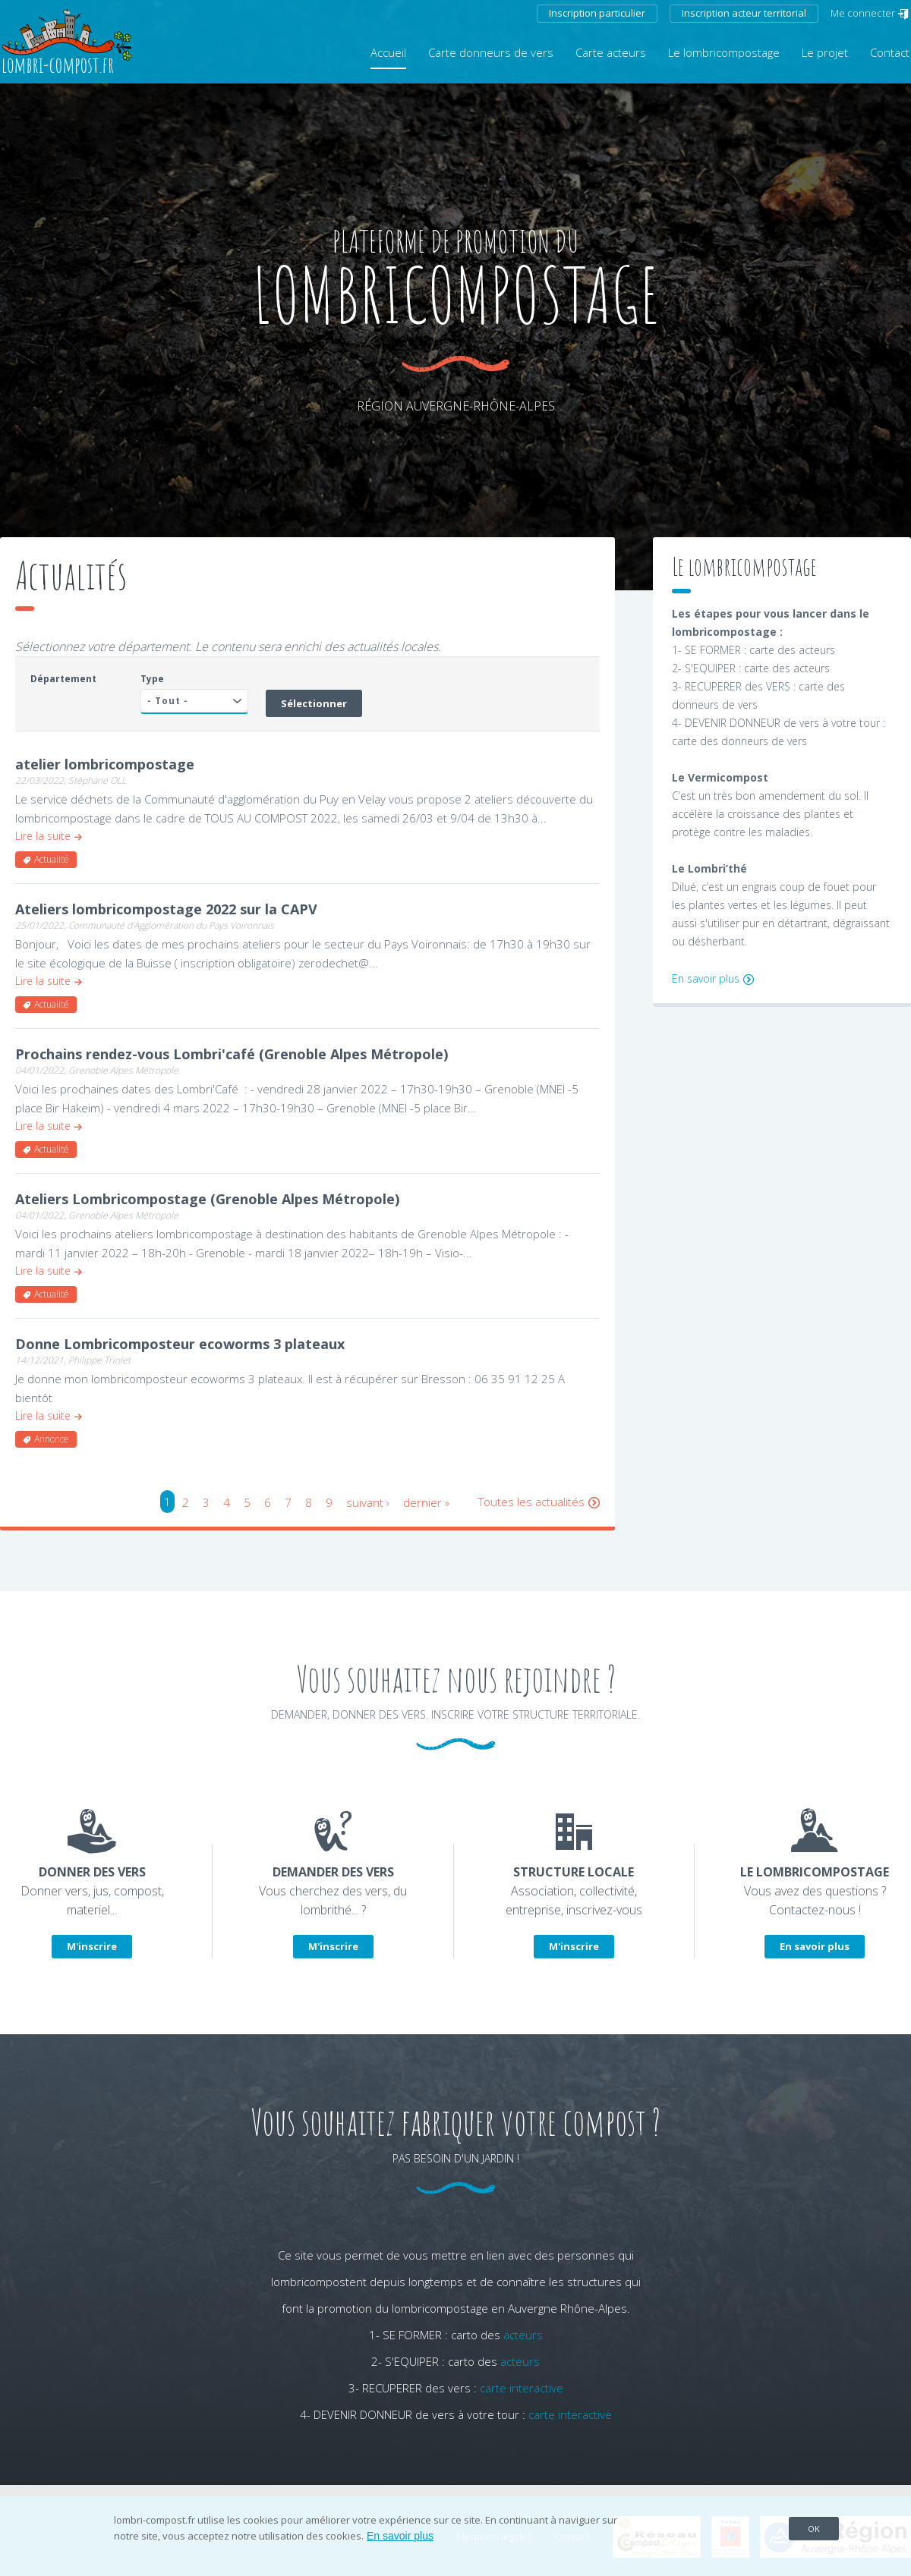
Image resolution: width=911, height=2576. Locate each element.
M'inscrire (92, 1946)
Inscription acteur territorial (744, 13)
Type (152, 678)
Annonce (51, 1439)
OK (814, 2529)
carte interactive (521, 2387)
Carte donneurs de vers (490, 52)
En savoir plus (705, 978)
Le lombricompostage (724, 52)
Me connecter (863, 13)
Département (63, 678)
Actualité (51, 859)
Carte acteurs (610, 52)
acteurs (523, 2334)
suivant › (367, 1501)
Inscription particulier (597, 13)
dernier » (426, 1501)
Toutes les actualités (531, 1501)
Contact (889, 52)
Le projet (825, 52)
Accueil (388, 52)
